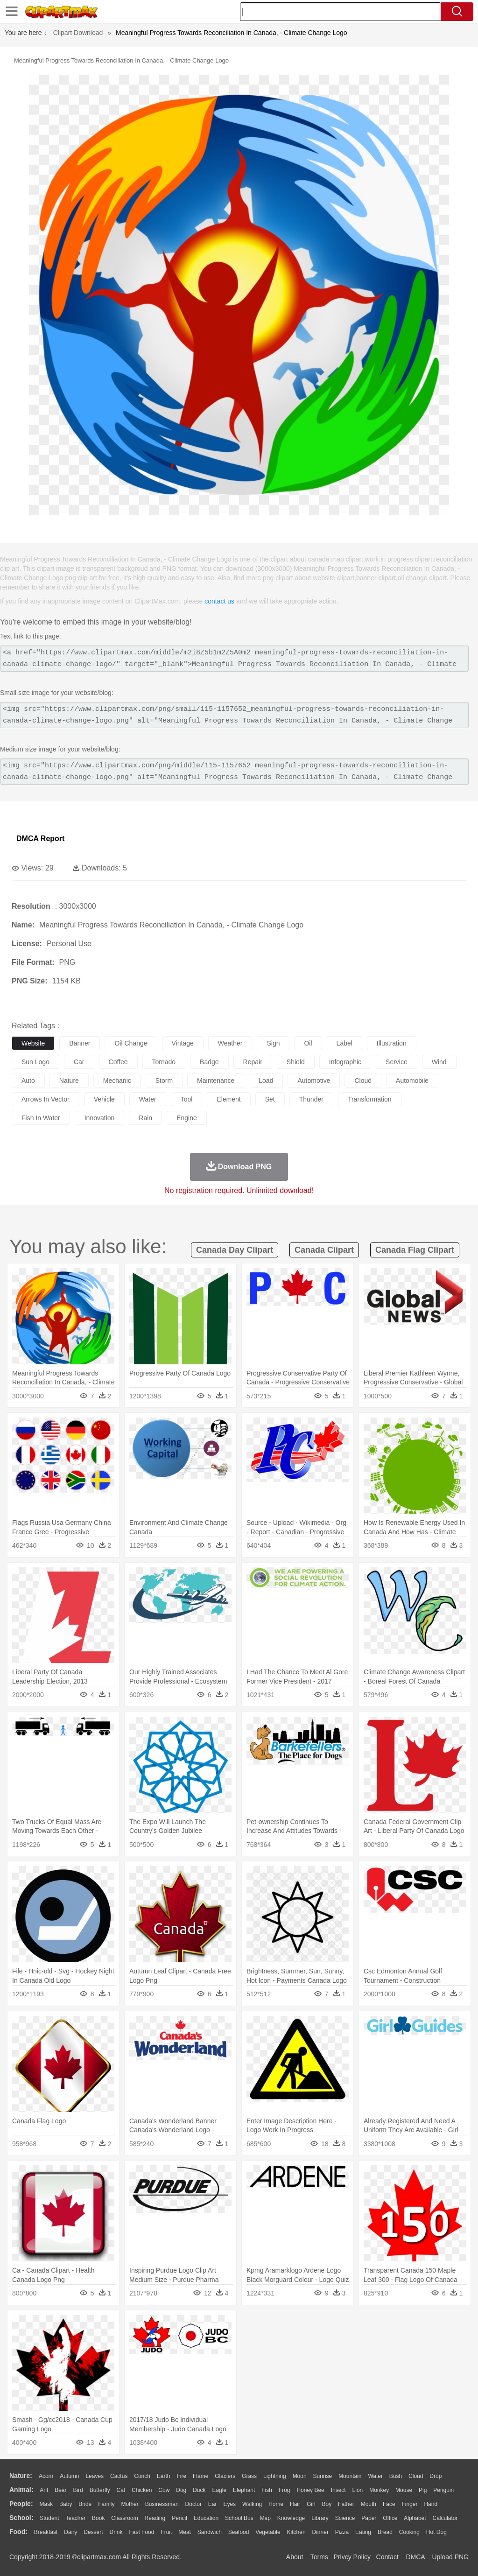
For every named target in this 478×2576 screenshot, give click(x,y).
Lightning (274, 2476)
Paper (368, 2518)
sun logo (35, 1062)
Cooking (409, 2532)
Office (390, 2518)
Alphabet (415, 2518)
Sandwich (209, 2532)
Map (265, 2518)
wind (439, 1062)
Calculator (445, 2518)
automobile (412, 1080)
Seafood (238, 2532)
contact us (219, 601)
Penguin (443, 2490)
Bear (60, 2490)
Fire (181, 2476)
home (275, 2504)
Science (345, 2518)
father (346, 2504)
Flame (200, 2476)
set (270, 1099)
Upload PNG (450, 2557)
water (147, 1099)
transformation (370, 1099)
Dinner (320, 2532)
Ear (212, 2504)
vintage (183, 1043)
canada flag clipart (414, 1250)
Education (206, 2518)
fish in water (40, 1118)
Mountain (349, 2476)
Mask (46, 2504)
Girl (311, 2504)
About (294, 2557)
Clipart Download (78, 32)
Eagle (219, 2490)
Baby (65, 2504)
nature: (20, 2475)
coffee (118, 1062)
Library (320, 2518)
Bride (84, 2504)
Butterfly (100, 2490)
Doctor (193, 2504)
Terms (319, 2557)
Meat (184, 2532)
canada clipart (324, 1250)
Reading (155, 2518)
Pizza (342, 2532)
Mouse (403, 2490)
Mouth (368, 2504)
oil (308, 1043)
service (397, 1062)
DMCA (415, 2557)
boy (327, 2504)
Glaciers (225, 2476)
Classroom (124, 2518)
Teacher (76, 2518)
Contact (387, 2557)
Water (375, 2476)
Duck (199, 2490)
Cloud (415, 2476)
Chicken (142, 2490)
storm (164, 1080)
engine (186, 1118)
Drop (435, 2476)
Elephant (244, 2490)
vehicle (104, 1099)
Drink (116, 2532)
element (228, 1099)
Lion (357, 2490)
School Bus (239, 2518)
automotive (313, 1080)
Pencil (179, 2518)
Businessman (162, 2504)
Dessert (93, 2532)
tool (187, 1099)
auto (28, 1080)
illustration (392, 1043)
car (79, 1062)
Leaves (94, 2476)
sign (273, 1043)
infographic (345, 1062)
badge (209, 1062)
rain (145, 1118)
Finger (409, 2504)
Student (49, 2518)
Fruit (166, 2532)
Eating (363, 2532)
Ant (44, 2490)
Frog (284, 2490)
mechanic (117, 1080)
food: (18, 2531)
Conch (142, 2476)
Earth (163, 2476)
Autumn (69, 2476)
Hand (430, 2504)
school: (21, 2517)
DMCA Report (40, 838)
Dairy (70, 2532)
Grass (249, 2476)
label (344, 1043)
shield (296, 1062)
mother (129, 2504)
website (33, 1043)
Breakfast (46, 2532)
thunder (311, 1099)
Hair (295, 2504)
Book (98, 2518)
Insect (338, 2490)
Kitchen (296, 2532)
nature (69, 1080)
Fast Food (141, 2532)
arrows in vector (45, 1099)
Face (389, 2504)
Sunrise (322, 2476)
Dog (181, 2490)
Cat (121, 2490)
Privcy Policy (352, 2557)
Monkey (379, 2490)
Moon (300, 2476)
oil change (130, 1043)
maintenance (215, 1080)
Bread (385, 2532)
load (266, 1080)
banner (79, 1043)
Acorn (46, 2476)
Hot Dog (436, 2532)
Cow (163, 2490)
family (106, 2504)
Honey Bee (310, 2490)
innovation (99, 1118)
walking (252, 2504)
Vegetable (267, 2532)
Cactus (118, 2476)
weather (230, 1043)
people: (21, 2503)
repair (252, 1062)
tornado (164, 1062)
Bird (78, 2490)
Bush (395, 2476)
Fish (266, 2490)
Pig (423, 2490)
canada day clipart (234, 1250)
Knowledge (291, 2518)
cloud (363, 1080)
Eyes (229, 2504)
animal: (21, 2489)
